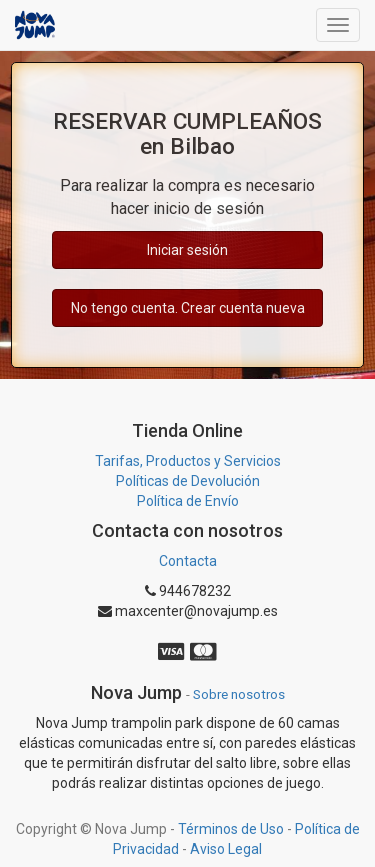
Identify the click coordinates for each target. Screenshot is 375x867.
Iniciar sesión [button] (187, 250)
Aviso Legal (226, 849)
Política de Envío (188, 501)
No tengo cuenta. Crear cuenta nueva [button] (188, 308)
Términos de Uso (231, 829)
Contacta (188, 561)
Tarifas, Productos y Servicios (188, 461)
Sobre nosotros (239, 694)
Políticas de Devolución (188, 481)
